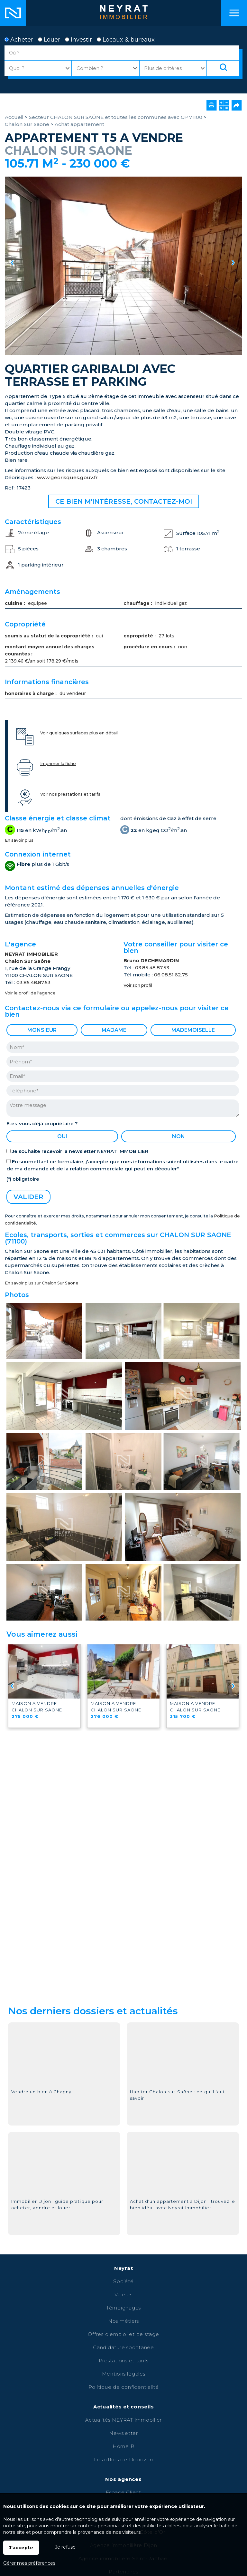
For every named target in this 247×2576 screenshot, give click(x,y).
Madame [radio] (114, 1030)
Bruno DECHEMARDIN (151, 960)
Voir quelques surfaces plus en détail (79, 733)
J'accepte (21, 2548)
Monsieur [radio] (42, 1030)
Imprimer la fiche (58, 763)
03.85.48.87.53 (33, 982)
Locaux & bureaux (126, 39)
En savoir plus (19, 840)
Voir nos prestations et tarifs (70, 794)
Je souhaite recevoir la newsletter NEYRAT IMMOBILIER (80, 1151)
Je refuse (65, 2547)
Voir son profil (138, 985)
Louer (49, 39)
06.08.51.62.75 (171, 975)
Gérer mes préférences (29, 2563)
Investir (78, 39)
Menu (234, 13)
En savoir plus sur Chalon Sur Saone (41, 1283)
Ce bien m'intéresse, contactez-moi (123, 501)
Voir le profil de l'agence (30, 993)
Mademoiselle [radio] (193, 1030)
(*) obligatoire (22, 1179)
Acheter (19, 39)
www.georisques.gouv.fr (67, 477)
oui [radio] (62, 1136)
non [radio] (178, 1136)
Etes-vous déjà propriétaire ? (42, 1123)
